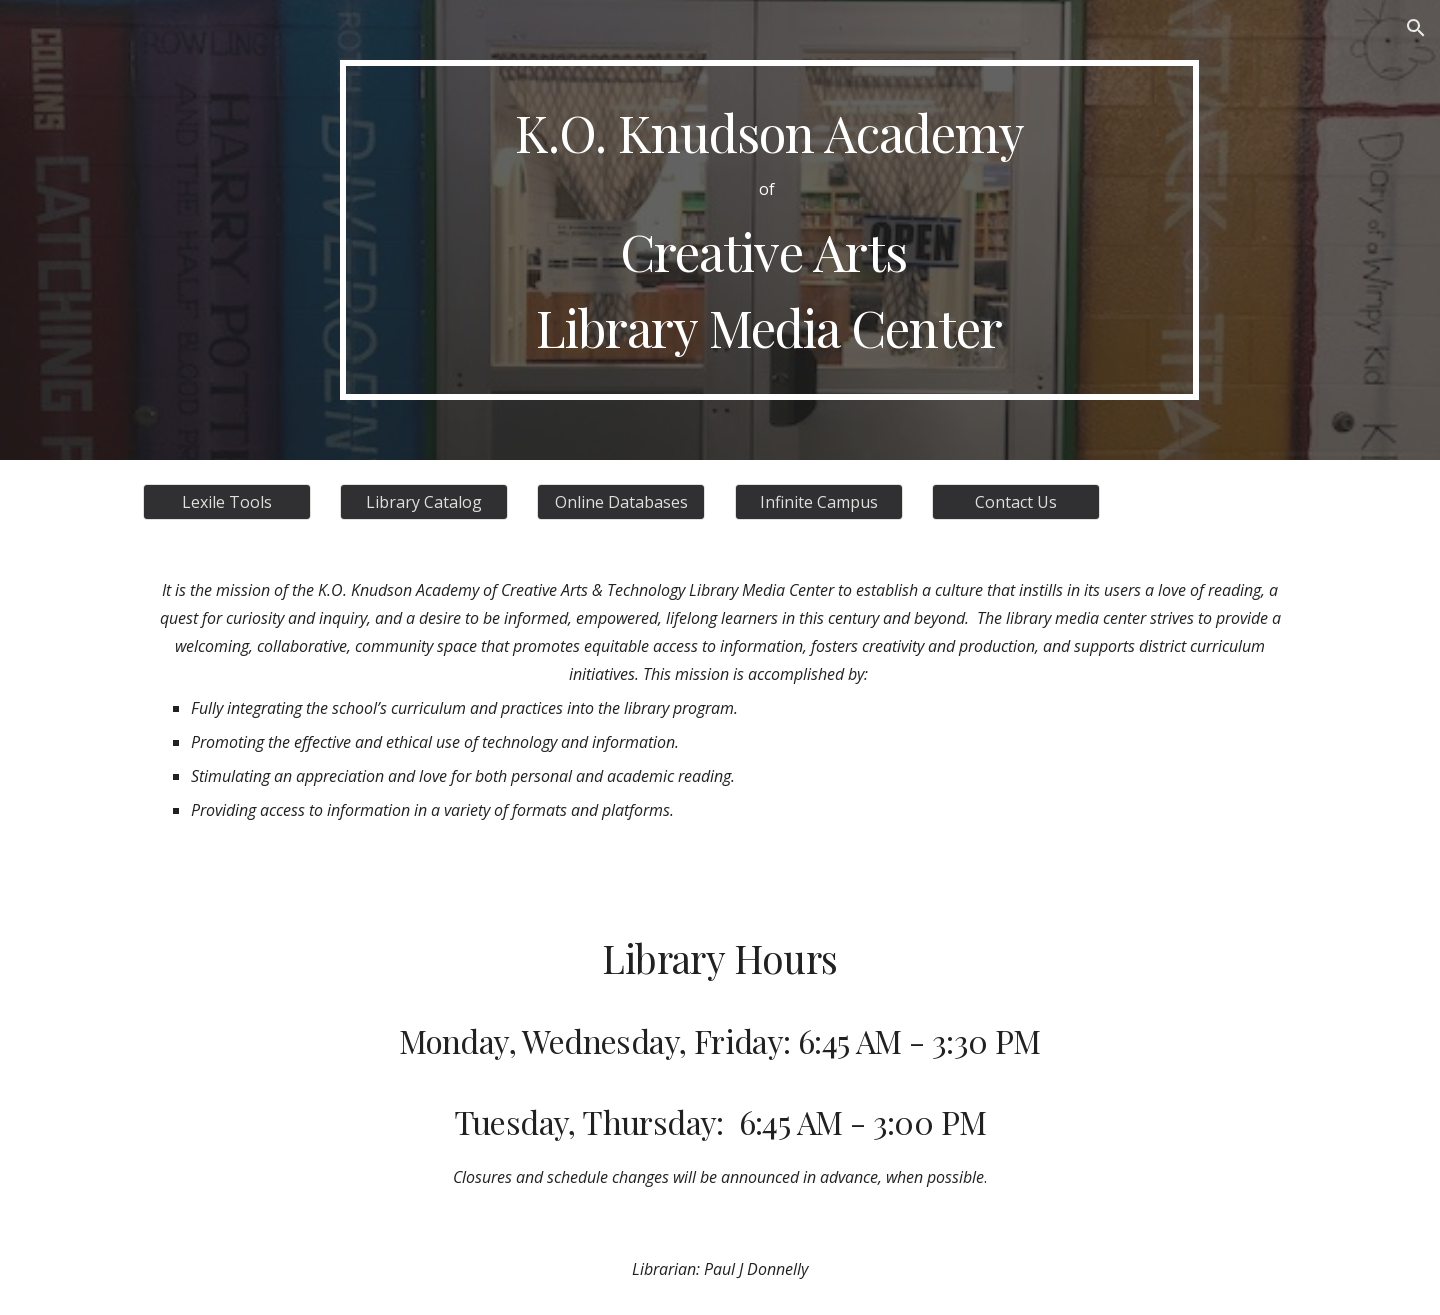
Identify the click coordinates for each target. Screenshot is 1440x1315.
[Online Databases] (621, 502)
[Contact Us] (1016, 502)
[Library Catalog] (424, 502)
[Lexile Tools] (227, 502)
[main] (769, 230)
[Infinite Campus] (819, 502)
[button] (1416, 28)
